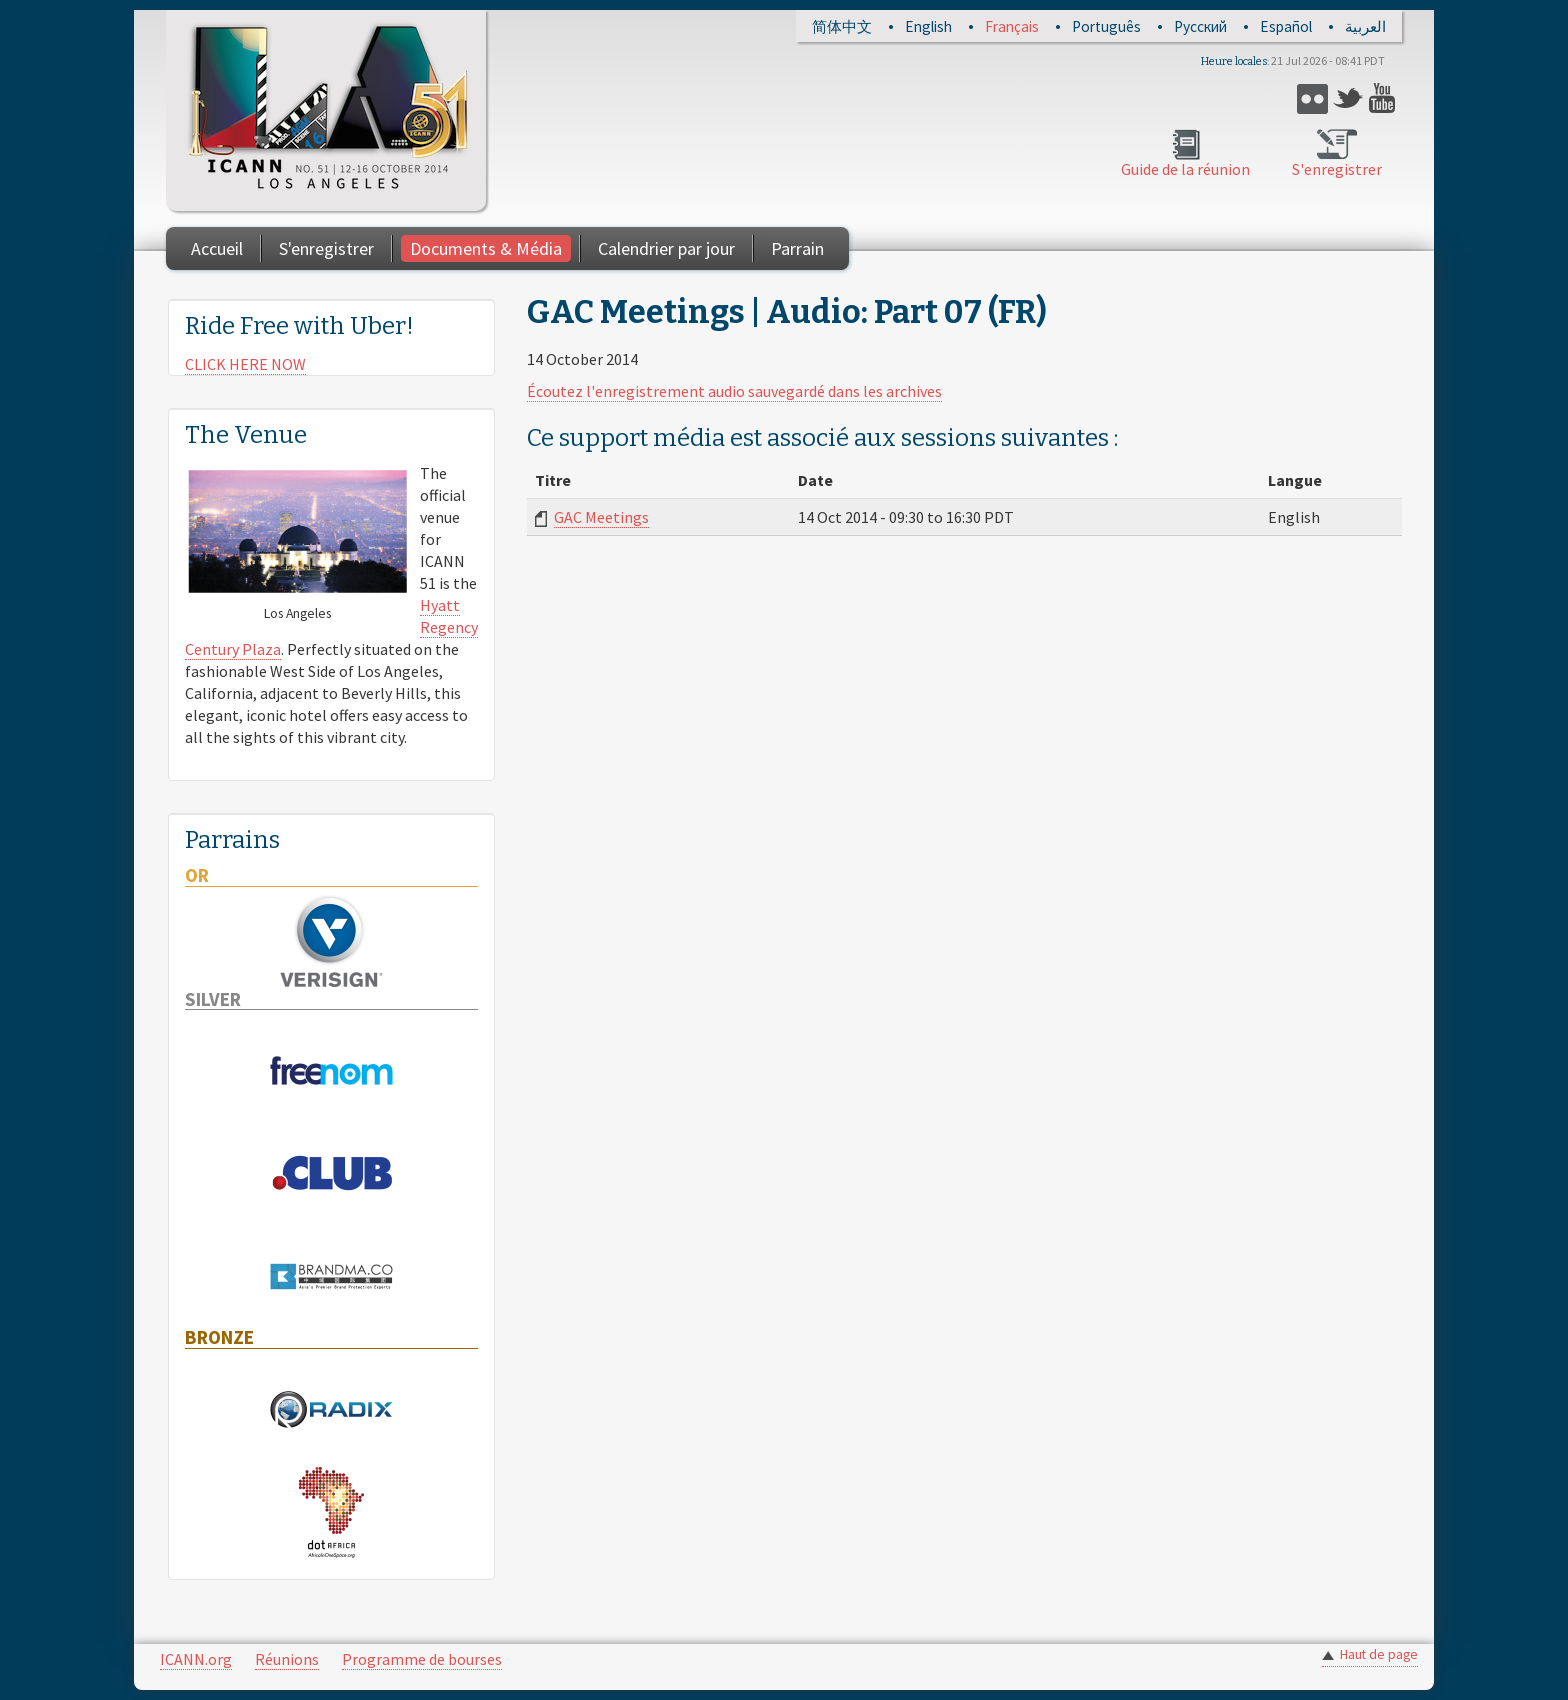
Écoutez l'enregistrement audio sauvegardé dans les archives (734, 391)
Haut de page (1379, 1654)
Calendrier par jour (666, 248)
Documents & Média (486, 248)
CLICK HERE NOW (245, 364)
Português (1106, 26)
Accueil (217, 248)
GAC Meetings (601, 517)
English (928, 26)
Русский (1200, 26)
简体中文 (842, 26)
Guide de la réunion (1185, 169)
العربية (1365, 26)
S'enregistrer (1337, 169)
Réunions (287, 1659)
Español (1286, 26)
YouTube (1384, 98)
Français (1012, 26)
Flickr (1312, 98)
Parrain (797, 248)
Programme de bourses (422, 1659)
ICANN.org (196, 1659)
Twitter (1348, 98)
